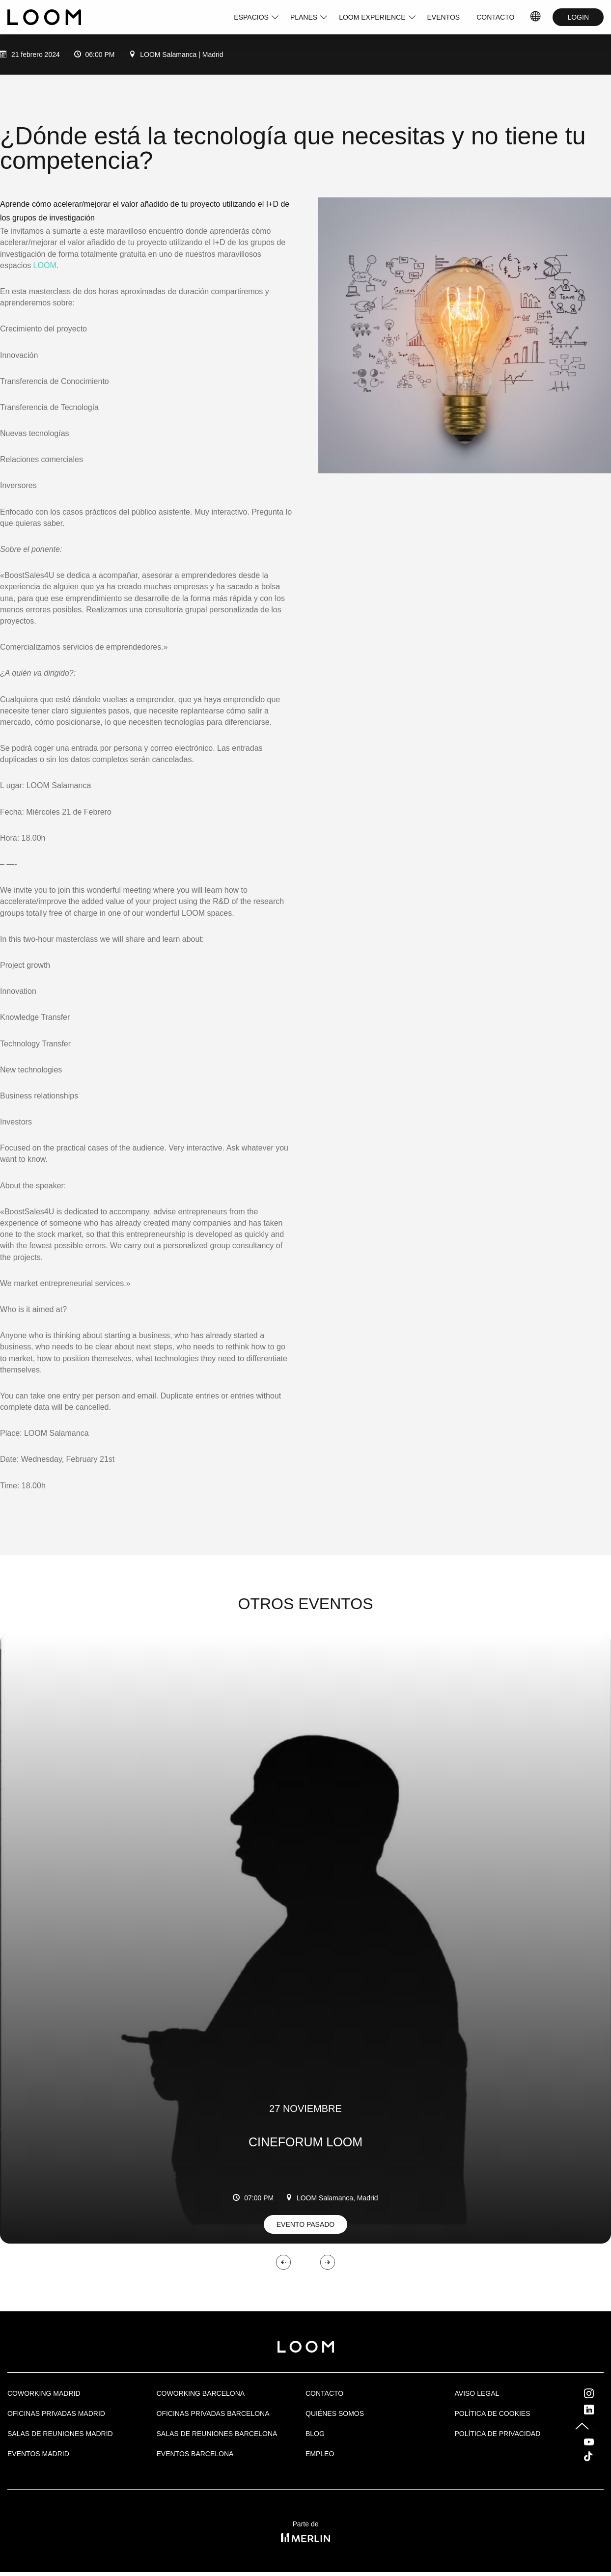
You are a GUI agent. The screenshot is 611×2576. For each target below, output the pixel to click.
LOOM (44, 265)
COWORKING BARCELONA (201, 2393)
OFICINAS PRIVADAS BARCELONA (213, 2413)
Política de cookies (492, 2413)
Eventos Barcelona (195, 2454)
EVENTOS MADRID (38, 2454)
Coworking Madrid (44, 2393)
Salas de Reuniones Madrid (60, 2434)
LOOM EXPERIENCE (372, 17)
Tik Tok (597, 2456)
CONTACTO (495, 17)
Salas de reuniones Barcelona (217, 2434)
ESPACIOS (251, 17)
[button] (283, 2252)
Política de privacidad (498, 2434)
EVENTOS (443, 17)
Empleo (320, 2454)
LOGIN (578, 17)
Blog (315, 2434)
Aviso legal (477, 2393)
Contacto (324, 2393)
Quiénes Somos (335, 2413)
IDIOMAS (536, 17)
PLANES (303, 17)
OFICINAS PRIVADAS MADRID (56, 2413)
